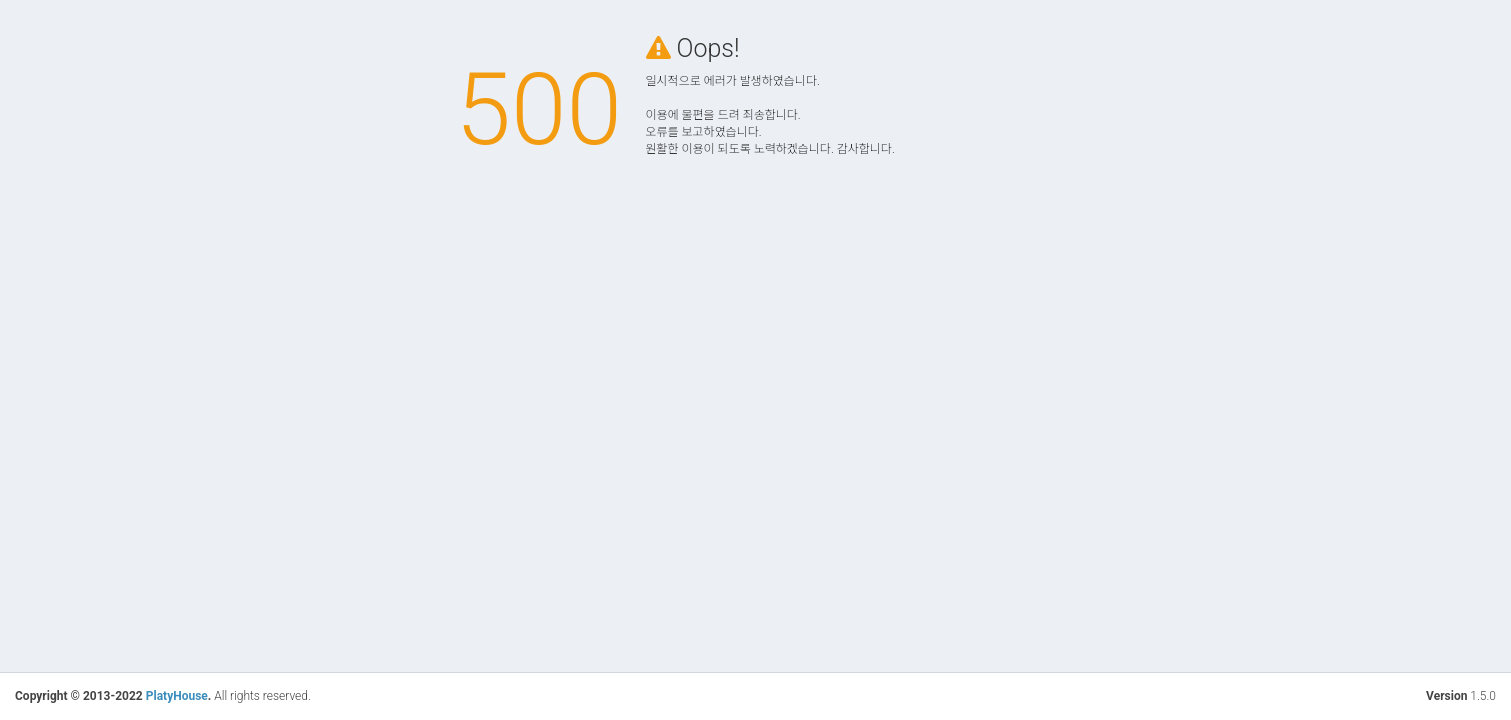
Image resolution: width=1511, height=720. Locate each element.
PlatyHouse (177, 696)
